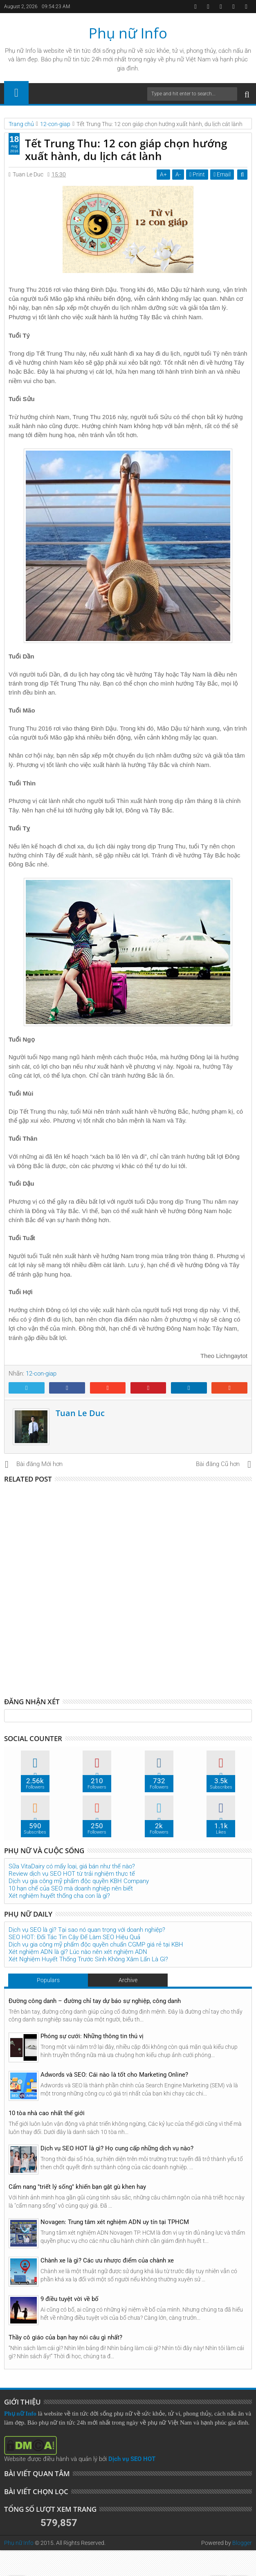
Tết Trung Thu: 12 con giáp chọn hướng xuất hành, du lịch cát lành (126, 149)
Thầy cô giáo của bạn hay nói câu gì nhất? (65, 2337)
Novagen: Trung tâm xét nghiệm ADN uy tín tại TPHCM (114, 2222)
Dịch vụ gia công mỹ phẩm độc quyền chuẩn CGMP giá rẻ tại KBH (96, 1944)
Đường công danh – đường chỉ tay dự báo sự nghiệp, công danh (95, 2001)
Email (222, 174)
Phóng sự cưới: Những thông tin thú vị (92, 2036)
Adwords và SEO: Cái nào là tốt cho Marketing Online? (114, 2074)
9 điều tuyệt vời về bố (69, 2299)
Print (197, 174)
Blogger (242, 2543)
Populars (48, 1980)
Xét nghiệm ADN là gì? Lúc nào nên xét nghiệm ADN (78, 1952)
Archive (128, 1980)
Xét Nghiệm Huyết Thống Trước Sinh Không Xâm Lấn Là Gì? (88, 1959)
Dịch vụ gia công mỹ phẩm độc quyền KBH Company (79, 1881)
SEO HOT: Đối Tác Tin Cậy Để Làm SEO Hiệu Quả (74, 1937)
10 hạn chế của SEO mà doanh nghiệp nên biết (71, 1888)
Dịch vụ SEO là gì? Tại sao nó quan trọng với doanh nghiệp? (87, 1929)
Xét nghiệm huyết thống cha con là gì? (59, 1895)
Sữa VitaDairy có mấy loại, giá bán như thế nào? (72, 1866)
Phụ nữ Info (128, 33)
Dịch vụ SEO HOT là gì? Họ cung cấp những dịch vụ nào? (116, 2148)
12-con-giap (41, 1373)
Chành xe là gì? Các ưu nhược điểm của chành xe (107, 2260)
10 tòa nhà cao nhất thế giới (47, 2113)
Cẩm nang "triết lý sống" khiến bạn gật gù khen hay (77, 2186)
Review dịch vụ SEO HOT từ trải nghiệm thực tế (72, 1873)
